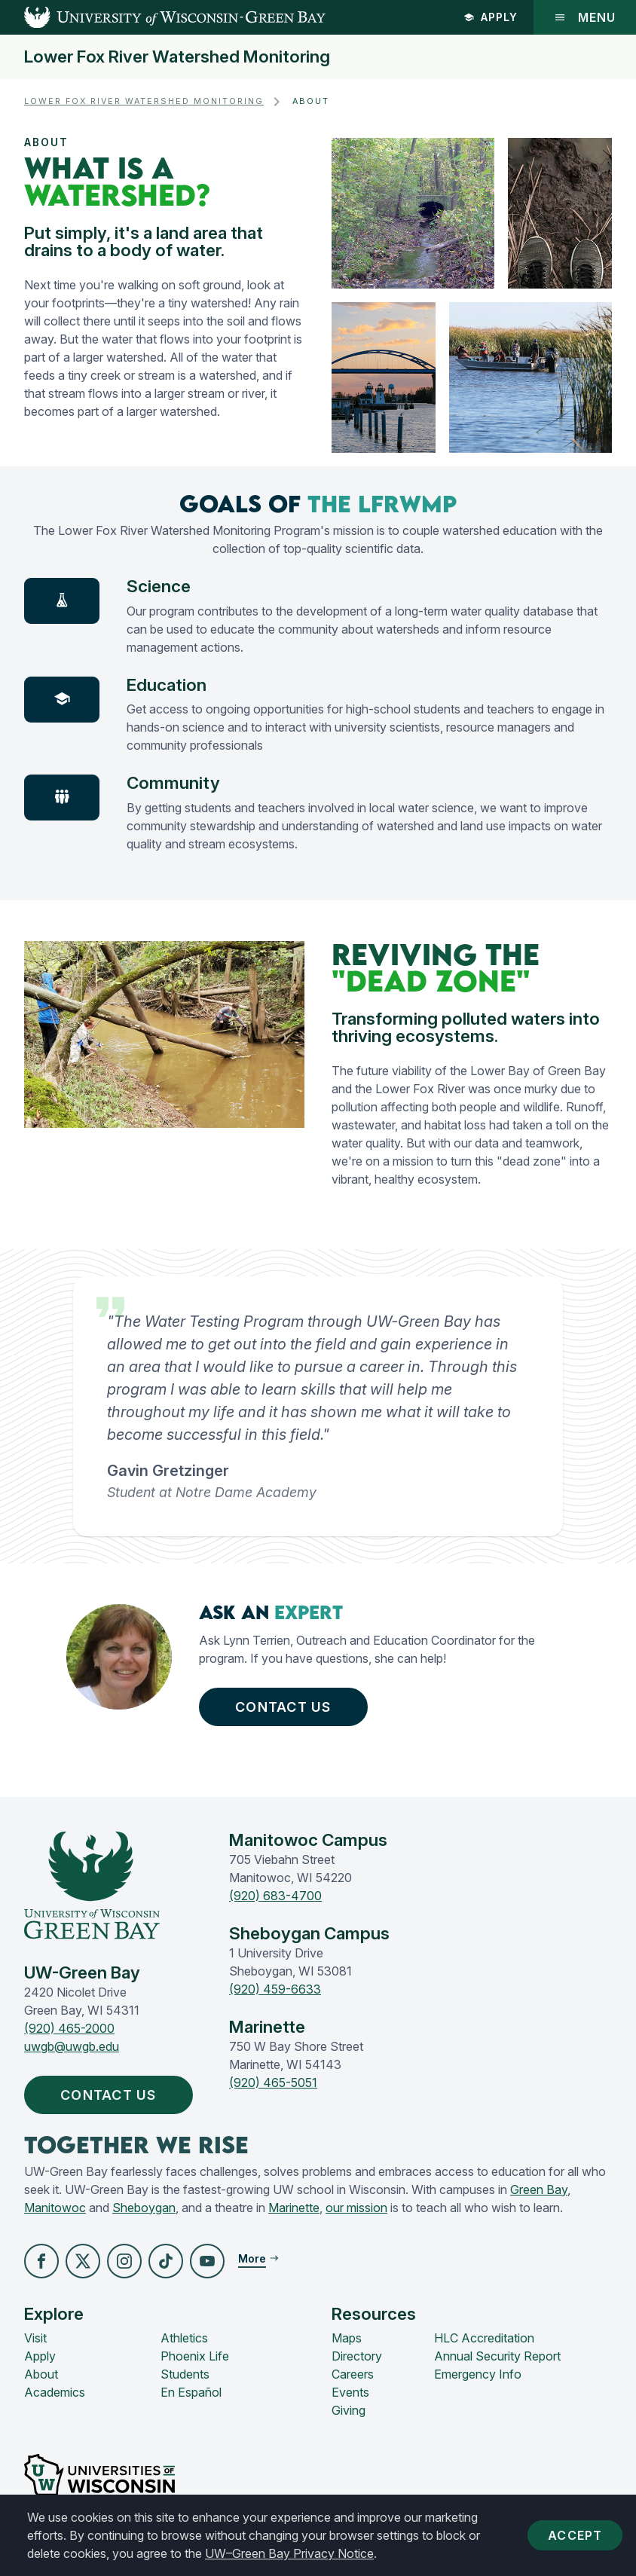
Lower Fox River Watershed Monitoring (177, 57)
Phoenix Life (195, 2356)
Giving (348, 2410)
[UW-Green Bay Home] (163, 17)
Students (185, 2374)
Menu (585, 17)
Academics (54, 2392)
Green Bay (538, 2189)
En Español (191, 2392)
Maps (347, 2337)
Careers (353, 2374)
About (41, 2374)
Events (350, 2392)
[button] (41, 2261)
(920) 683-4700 (275, 1895)
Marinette (294, 2207)
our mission (356, 2207)
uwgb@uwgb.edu (71, 2046)
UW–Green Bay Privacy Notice (289, 2553)
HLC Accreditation (484, 2337)
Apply (490, 17)
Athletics (184, 2337)
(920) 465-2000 (69, 2028)
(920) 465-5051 (273, 2082)
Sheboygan (144, 2207)
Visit (35, 2337)
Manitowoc (55, 2207)
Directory (357, 2356)
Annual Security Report (497, 2356)
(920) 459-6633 (275, 1989)
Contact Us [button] (286, 1707)
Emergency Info (477, 2374)
